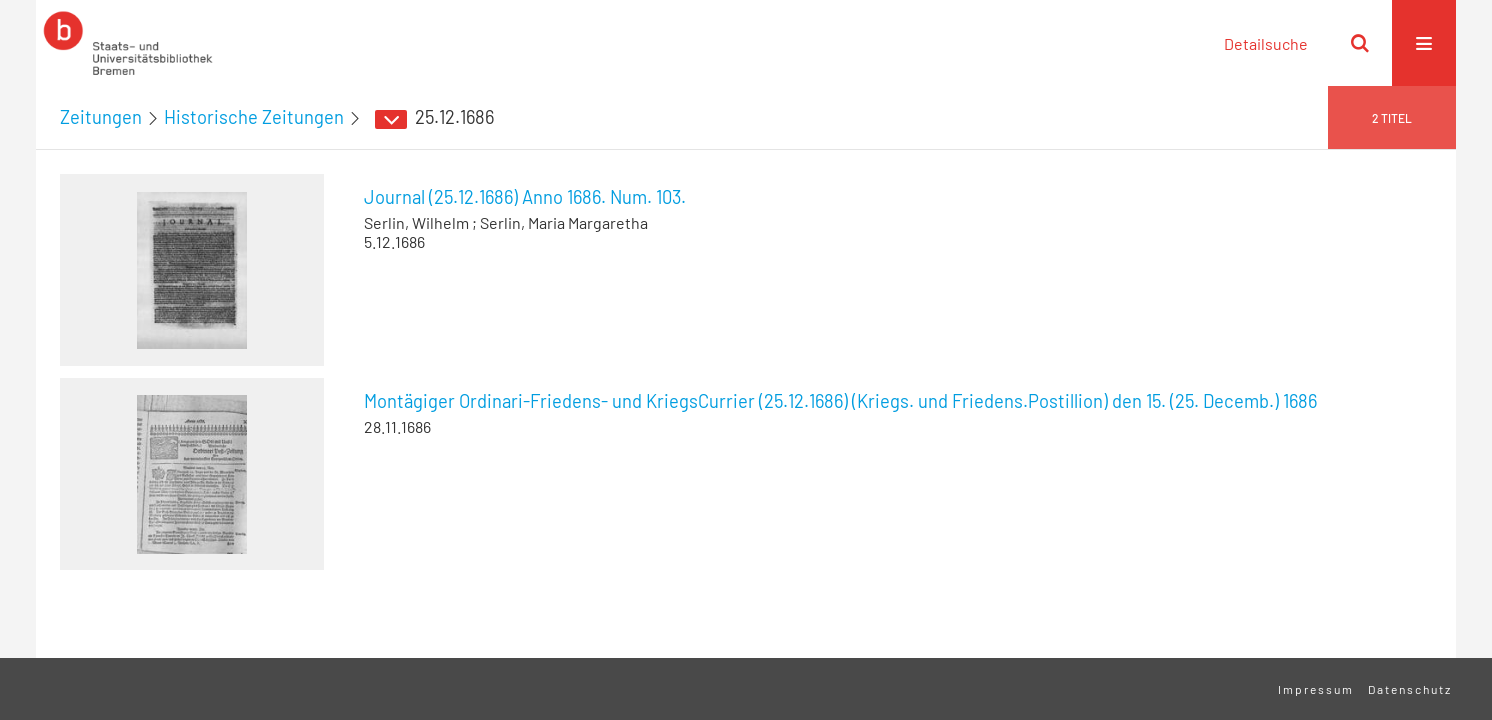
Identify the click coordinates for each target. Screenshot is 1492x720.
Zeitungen (101, 117)
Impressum (1316, 689)
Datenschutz (1410, 689)
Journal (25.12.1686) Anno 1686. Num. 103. (525, 197)
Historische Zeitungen (254, 117)
